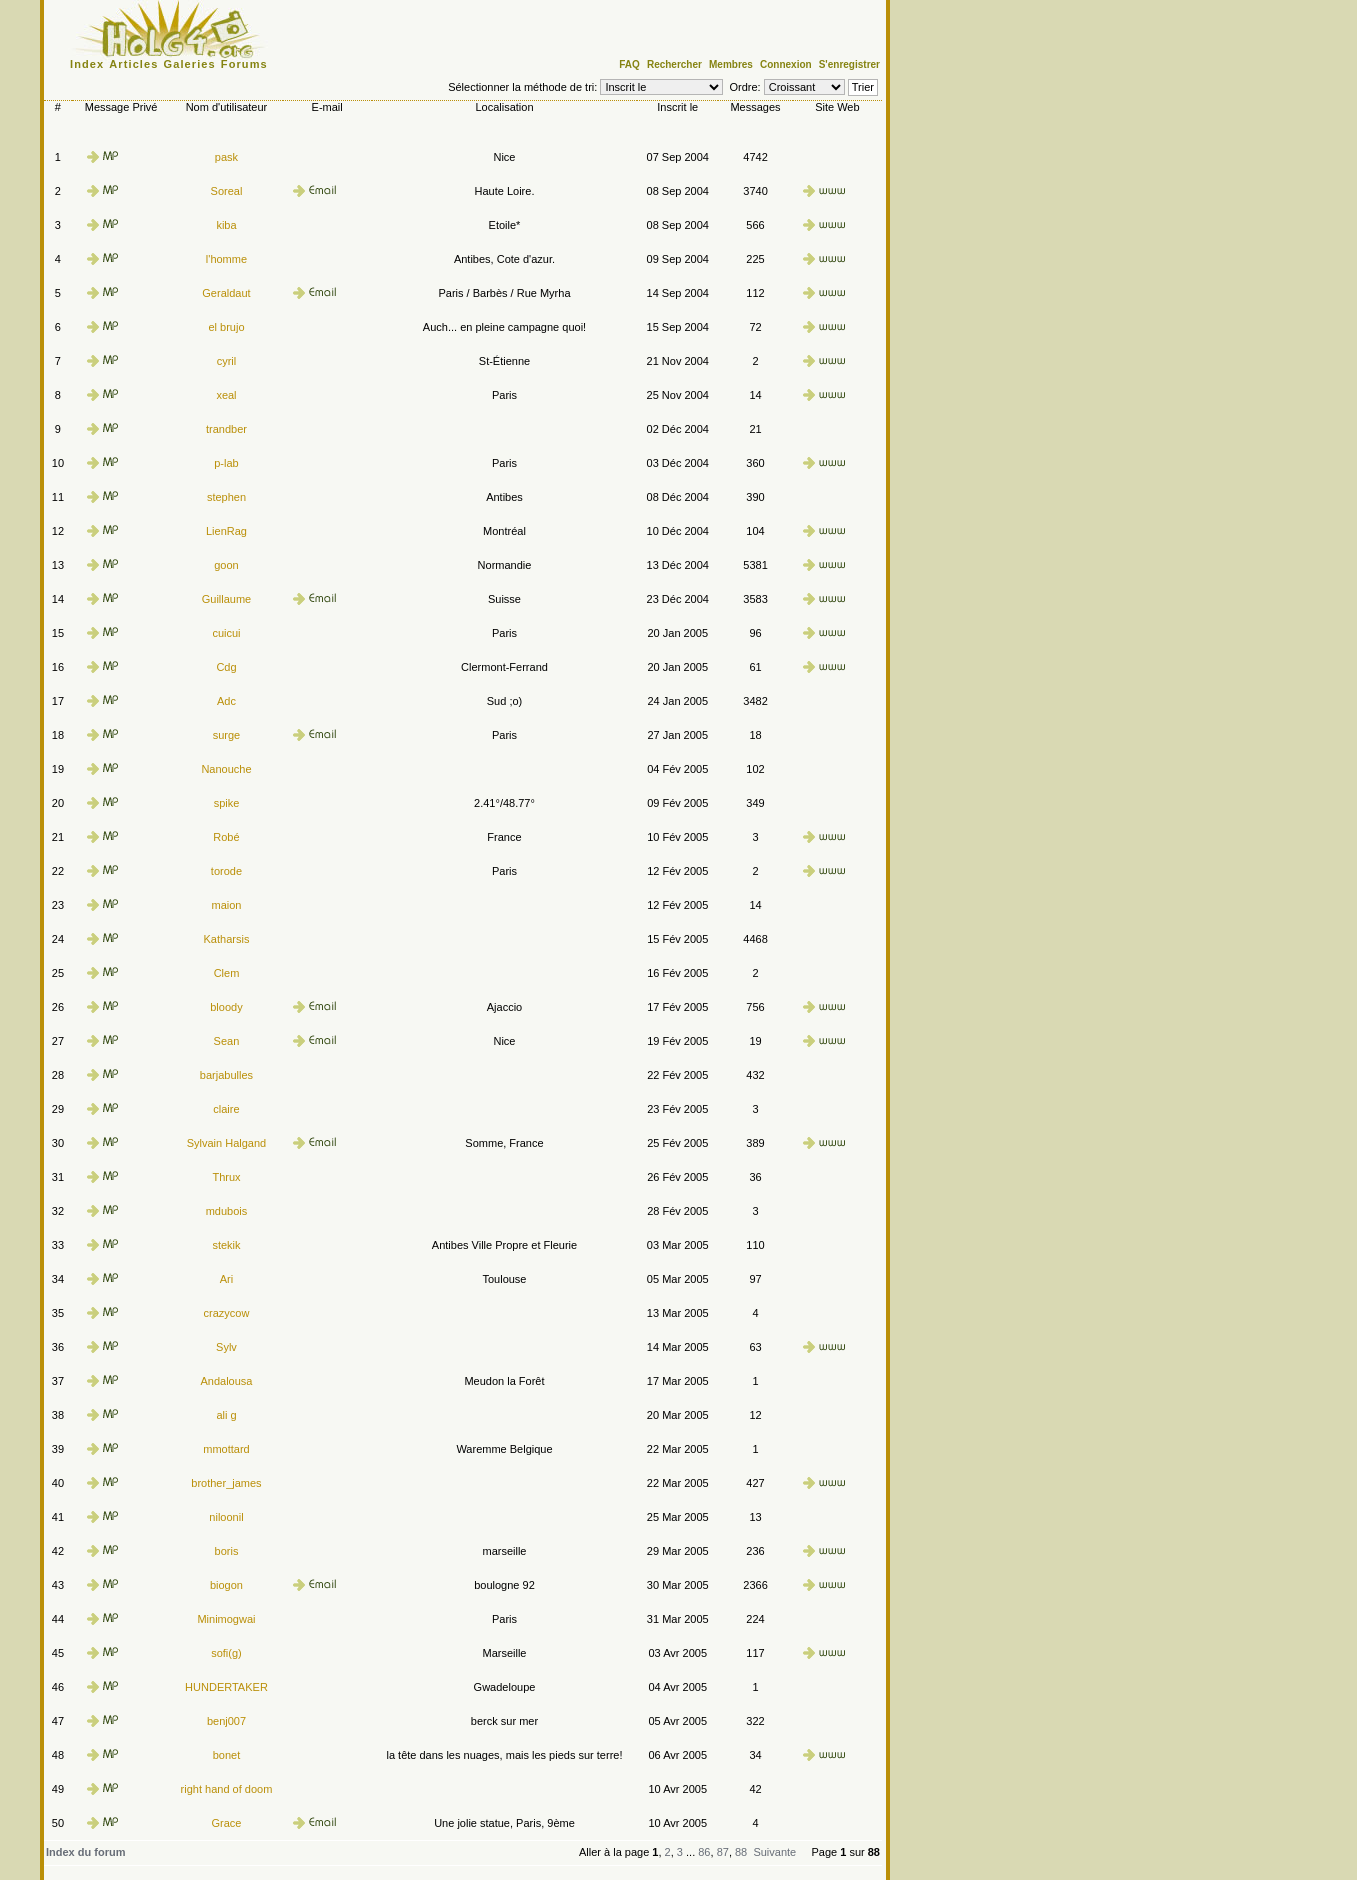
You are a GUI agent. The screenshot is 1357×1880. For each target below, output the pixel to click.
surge (227, 735)
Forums (244, 64)
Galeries (190, 64)
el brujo (226, 327)
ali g (226, 1415)
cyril (227, 361)
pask (226, 157)
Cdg (226, 667)
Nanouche (226, 769)
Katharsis (227, 939)
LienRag (226, 531)
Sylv (226, 1347)
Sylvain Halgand (227, 1143)
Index (87, 64)
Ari (226, 1279)
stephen (226, 497)
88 (741, 1852)
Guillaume (227, 599)
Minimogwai (226, 1619)
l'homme (226, 259)
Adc (226, 701)
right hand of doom (227, 1789)
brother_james (226, 1483)
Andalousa (226, 1381)
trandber (226, 429)
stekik (226, 1245)
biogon (226, 1585)
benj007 (226, 1721)
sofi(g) (226, 1653)
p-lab (226, 463)
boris (227, 1551)
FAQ (629, 64)
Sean (227, 1041)
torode (226, 871)
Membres (731, 64)
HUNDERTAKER (226, 1687)
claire (226, 1109)
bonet (227, 1755)
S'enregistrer (849, 64)
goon (226, 565)
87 (723, 1852)
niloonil (226, 1517)
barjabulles (226, 1075)
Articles (133, 64)
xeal (226, 395)
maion (226, 905)
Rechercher (674, 64)
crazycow (227, 1313)
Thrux (226, 1177)
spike (227, 803)
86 (704, 1852)
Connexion (786, 64)
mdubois (227, 1211)
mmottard (226, 1449)
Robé (226, 837)
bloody (226, 1007)
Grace (226, 1823)
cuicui (226, 633)
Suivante (774, 1852)
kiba (226, 225)
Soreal (227, 191)
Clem (227, 973)
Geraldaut (226, 293)
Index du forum (85, 1852)
